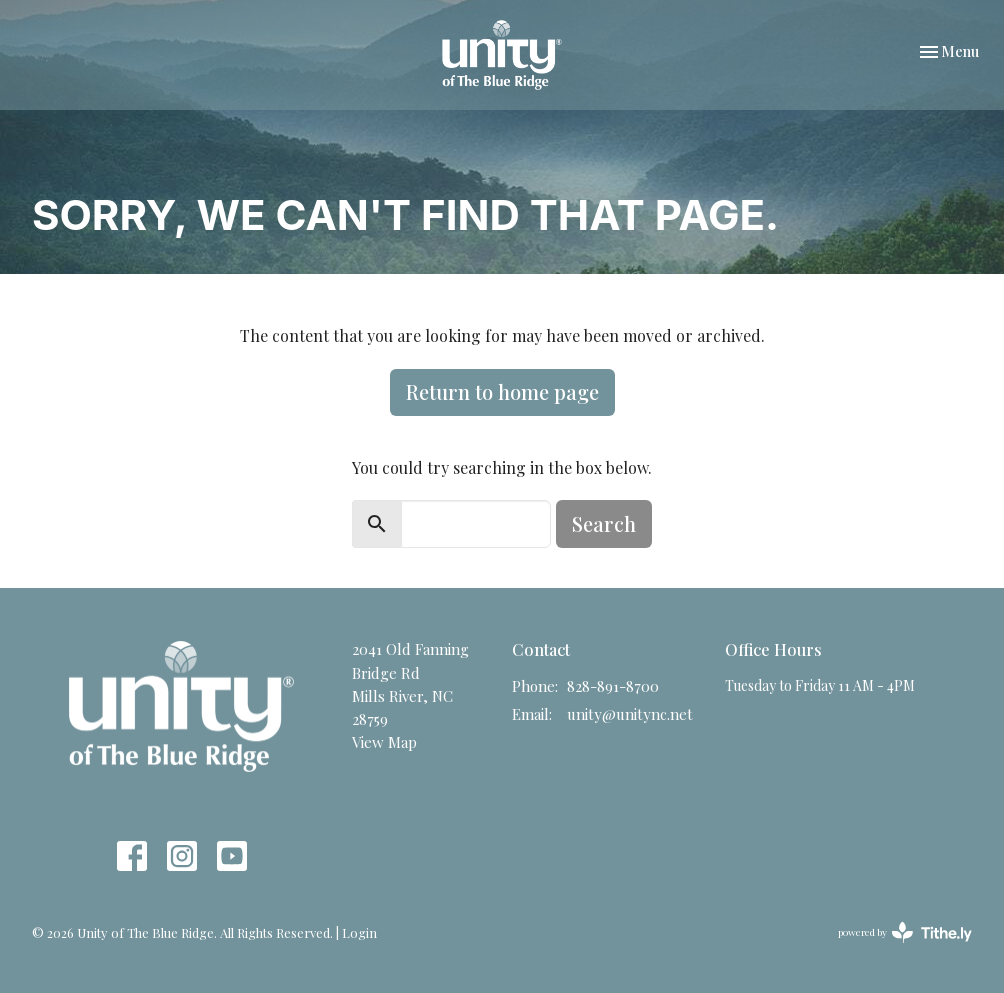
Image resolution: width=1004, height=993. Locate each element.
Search (604, 523)
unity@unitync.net (630, 714)
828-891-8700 (613, 686)
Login (359, 932)
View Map (384, 742)
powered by (905, 932)
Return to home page (502, 391)
